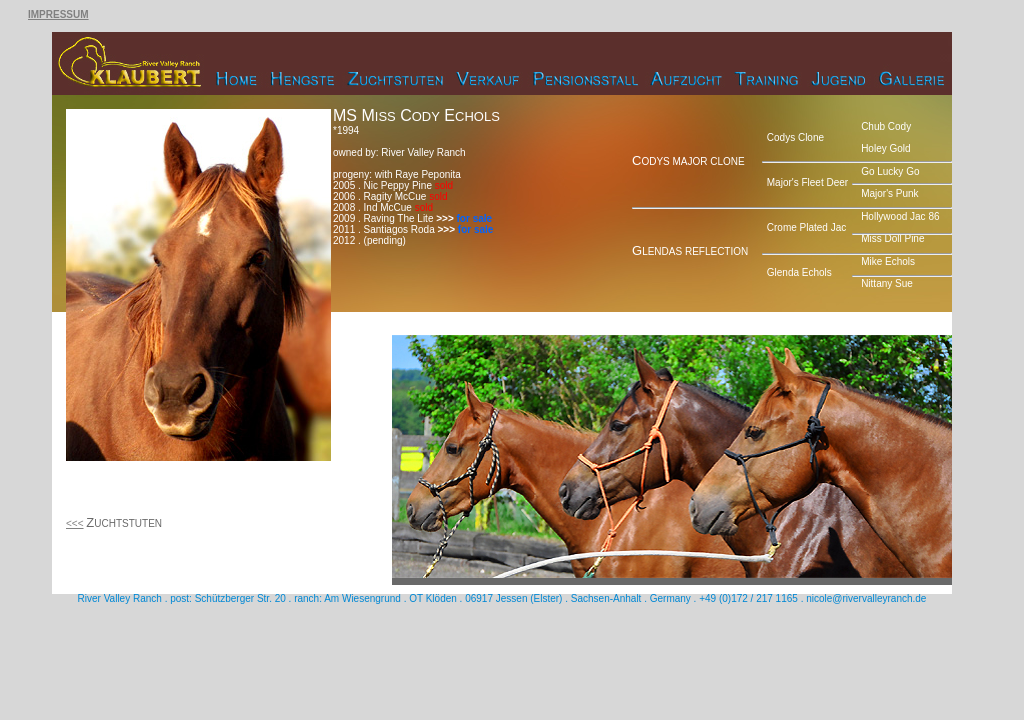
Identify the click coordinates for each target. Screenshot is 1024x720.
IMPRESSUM (58, 14)
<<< (75, 523)
